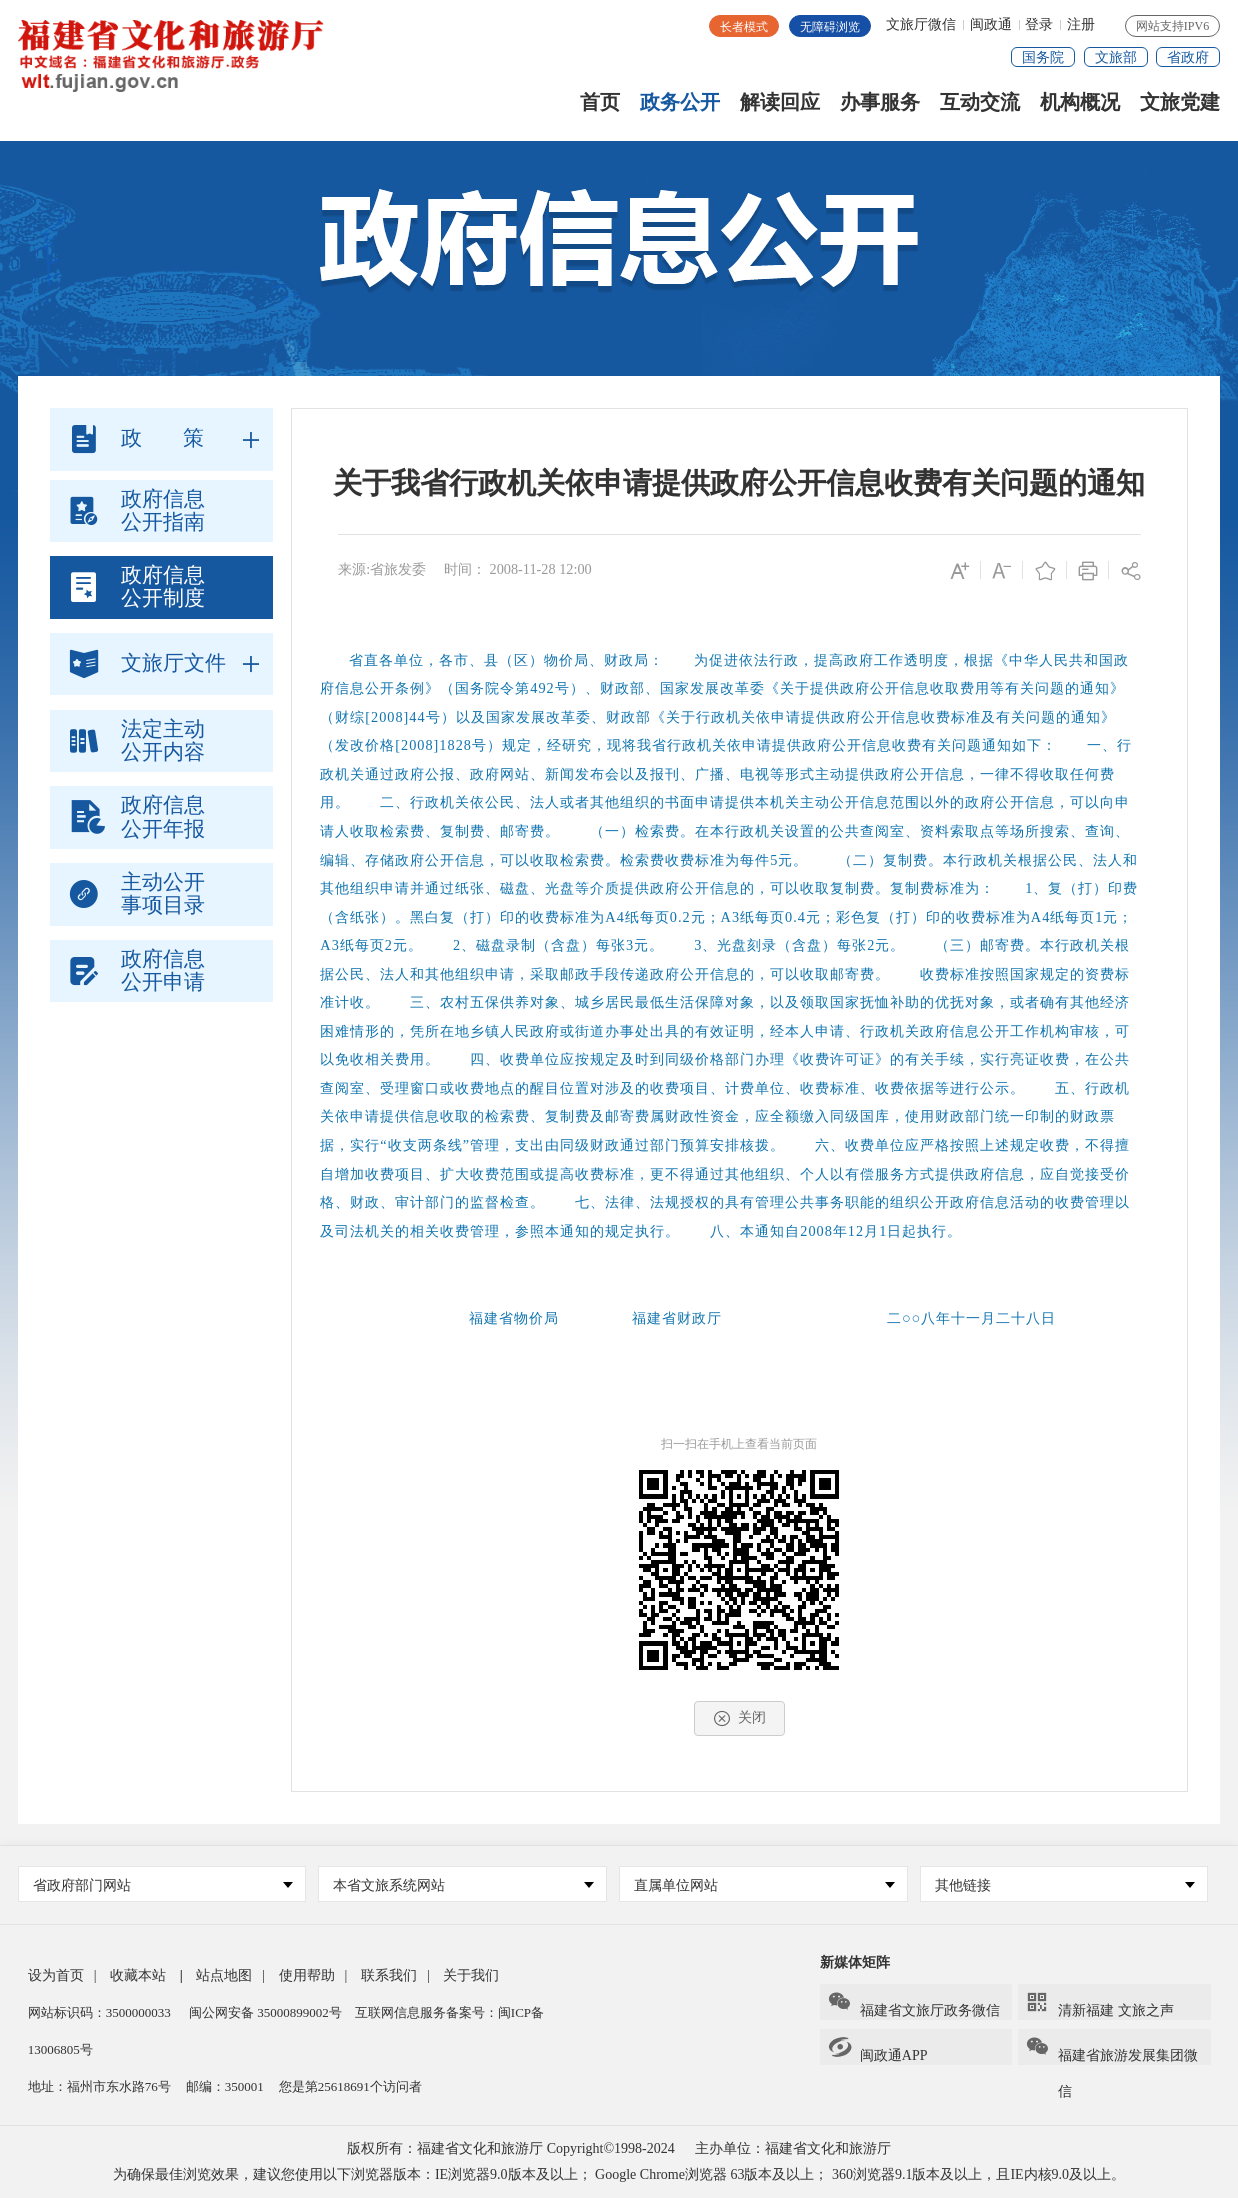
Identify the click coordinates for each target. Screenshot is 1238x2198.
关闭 (739, 1718)
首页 (600, 102)
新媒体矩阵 (855, 1962)
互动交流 (980, 102)
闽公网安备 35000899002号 (265, 2012)
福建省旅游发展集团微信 (1111, 2050)
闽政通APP (877, 2049)
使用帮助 (307, 1975)
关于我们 (471, 1975)
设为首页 (56, 1975)
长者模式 (744, 27)
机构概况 (1080, 102)
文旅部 (1116, 57)
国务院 (1043, 57)
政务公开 (680, 102)
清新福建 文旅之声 (1099, 2004)
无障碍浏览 (830, 27)
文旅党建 (1180, 102)
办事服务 (880, 102)
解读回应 (780, 102)
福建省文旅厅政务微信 (913, 2004)
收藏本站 (138, 1975)
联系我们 (389, 1975)
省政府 (1188, 57)
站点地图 (224, 1975)
